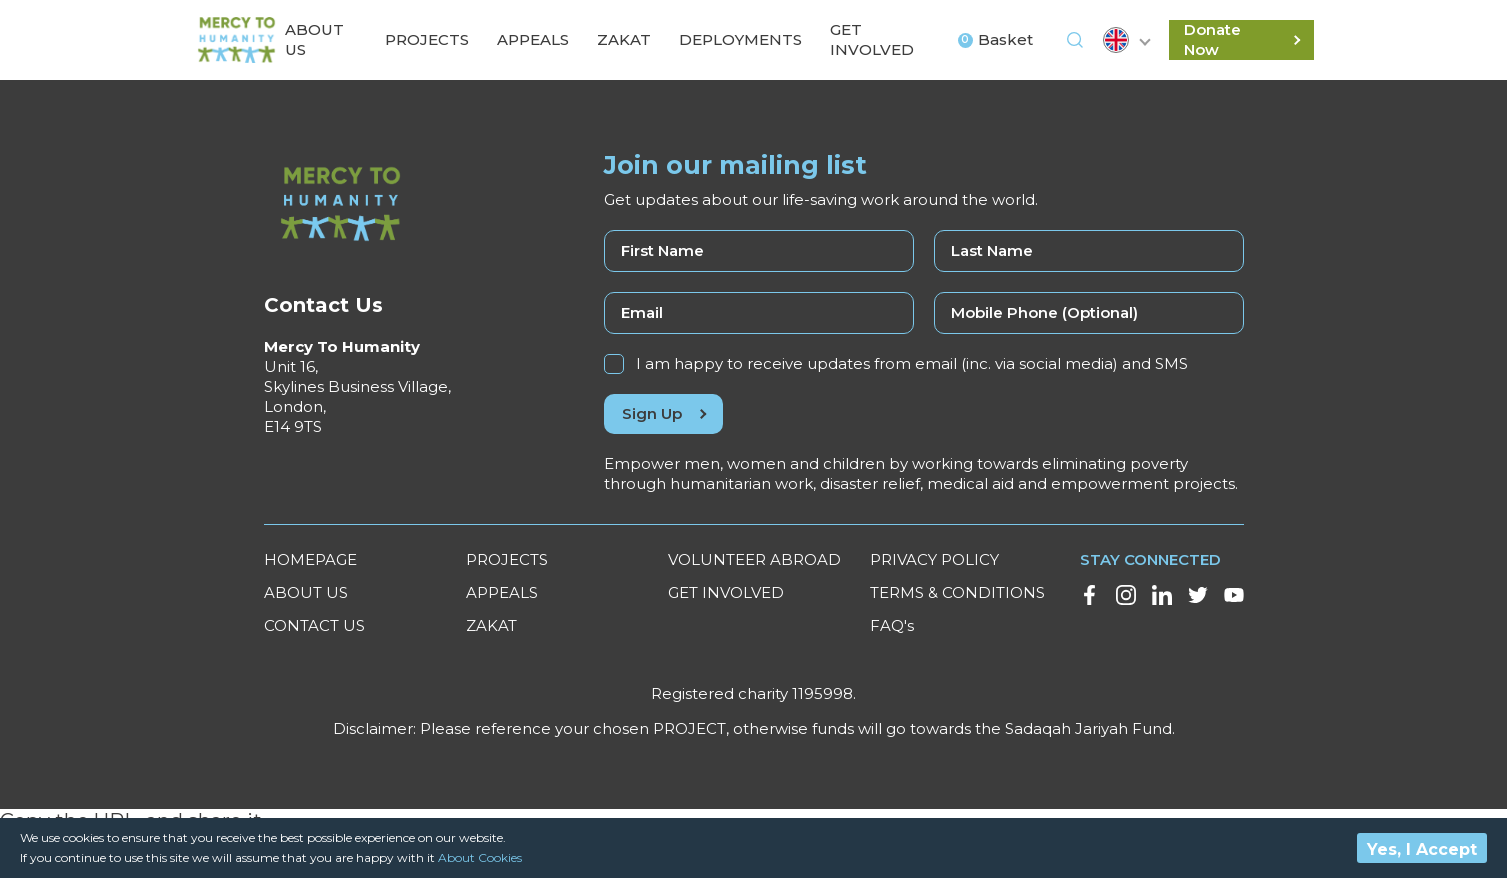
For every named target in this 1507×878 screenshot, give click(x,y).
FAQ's (892, 625)
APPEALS (502, 592)
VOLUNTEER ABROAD (754, 559)
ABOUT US (306, 592)
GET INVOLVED (726, 592)
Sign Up (663, 413)
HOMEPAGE (310, 559)
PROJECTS (507, 559)
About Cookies (480, 857)
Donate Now (1241, 39)
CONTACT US (314, 625)
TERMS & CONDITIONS (957, 592)
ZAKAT (491, 625)
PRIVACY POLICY (934, 559)
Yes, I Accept (1422, 849)
